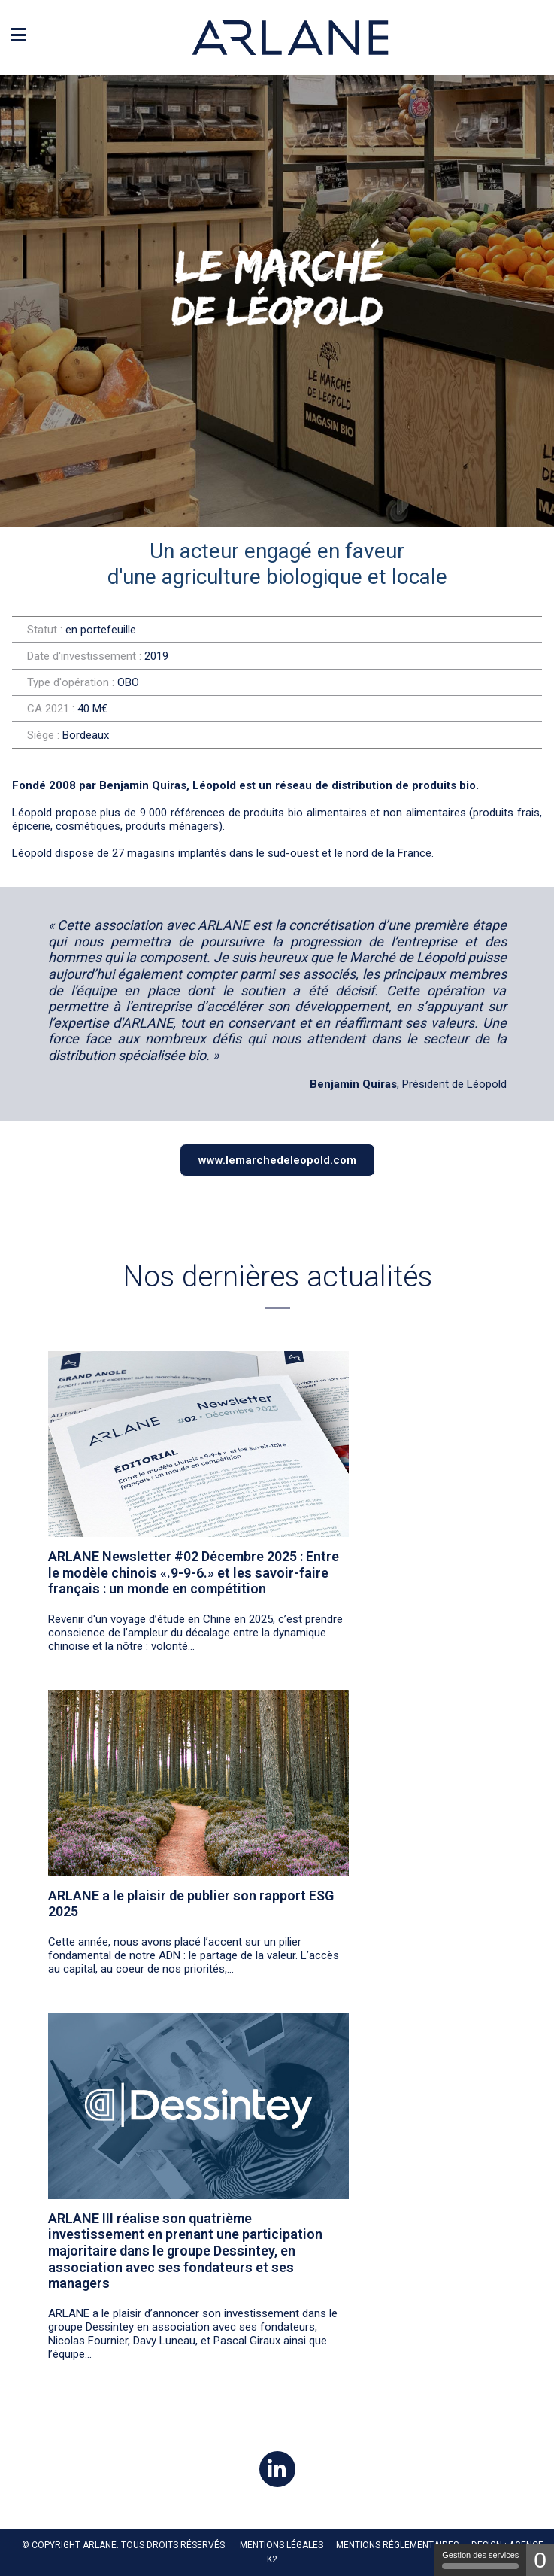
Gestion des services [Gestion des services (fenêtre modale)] (480, 2559)
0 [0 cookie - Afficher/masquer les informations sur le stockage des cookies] (540, 2559)
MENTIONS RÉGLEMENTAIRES (397, 2545)
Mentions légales (281, 2545)
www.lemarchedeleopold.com (277, 1160)
